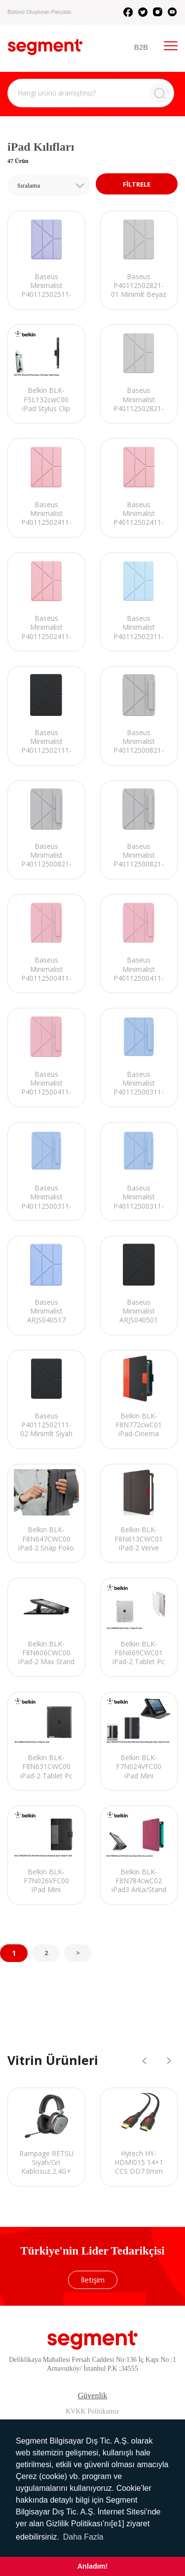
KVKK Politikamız (92, 2411)
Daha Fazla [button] (83, 2537)
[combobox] (49, 185)
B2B (141, 47)
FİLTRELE (136, 184)
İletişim (93, 2280)
